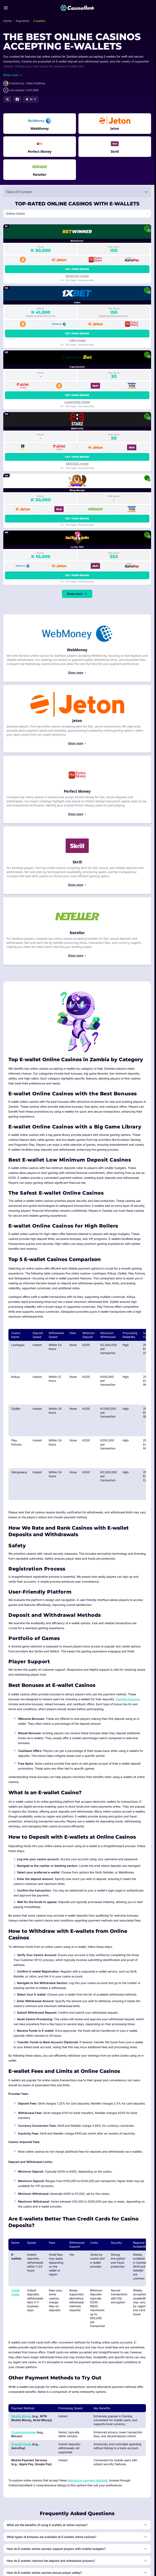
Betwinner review (77, 276)
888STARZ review (77, 464)
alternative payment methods (88, 2480)
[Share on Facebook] (17, 99)
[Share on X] (7, 99)
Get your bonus (77, 269)
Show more (77, 594)
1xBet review (77, 340)
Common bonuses (128, 1699)
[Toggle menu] (6, 8)
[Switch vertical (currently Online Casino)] (77, 214)
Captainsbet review (77, 402)
